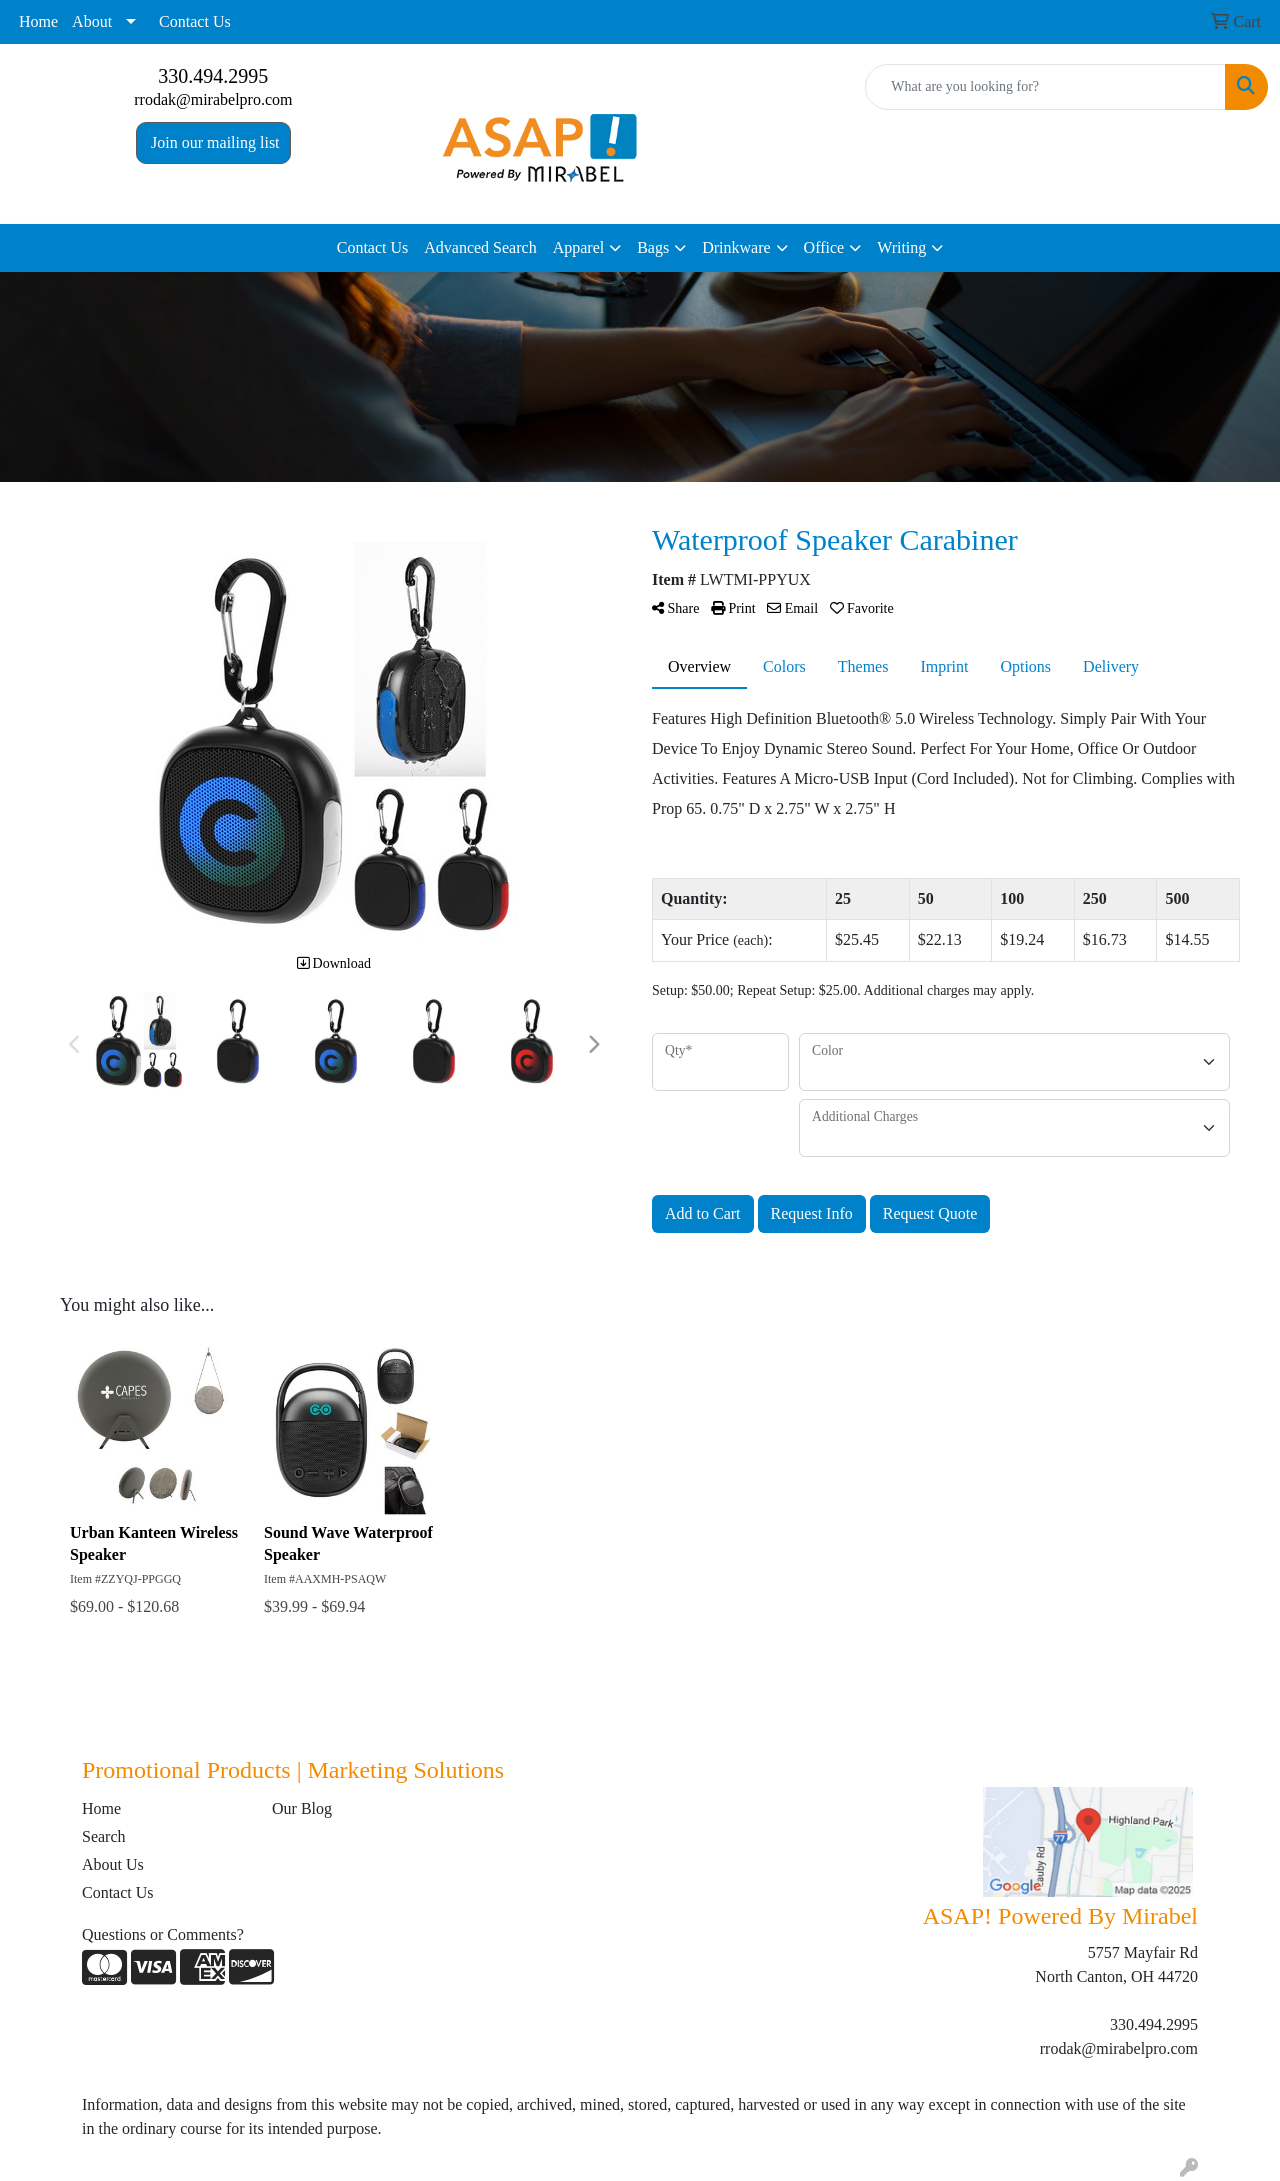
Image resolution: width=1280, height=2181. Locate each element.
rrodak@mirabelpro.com (213, 99)
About (92, 21)
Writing (901, 247)
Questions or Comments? (163, 1934)
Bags (653, 247)
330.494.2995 (213, 76)
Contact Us (195, 21)
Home (38, 21)
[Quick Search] (1045, 87)
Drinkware (736, 247)
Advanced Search (480, 247)
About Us (113, 1864)
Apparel (579, 247)
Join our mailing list (213, 142)
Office (824, 247)
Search (104, 1836)
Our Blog (302, 1808)
